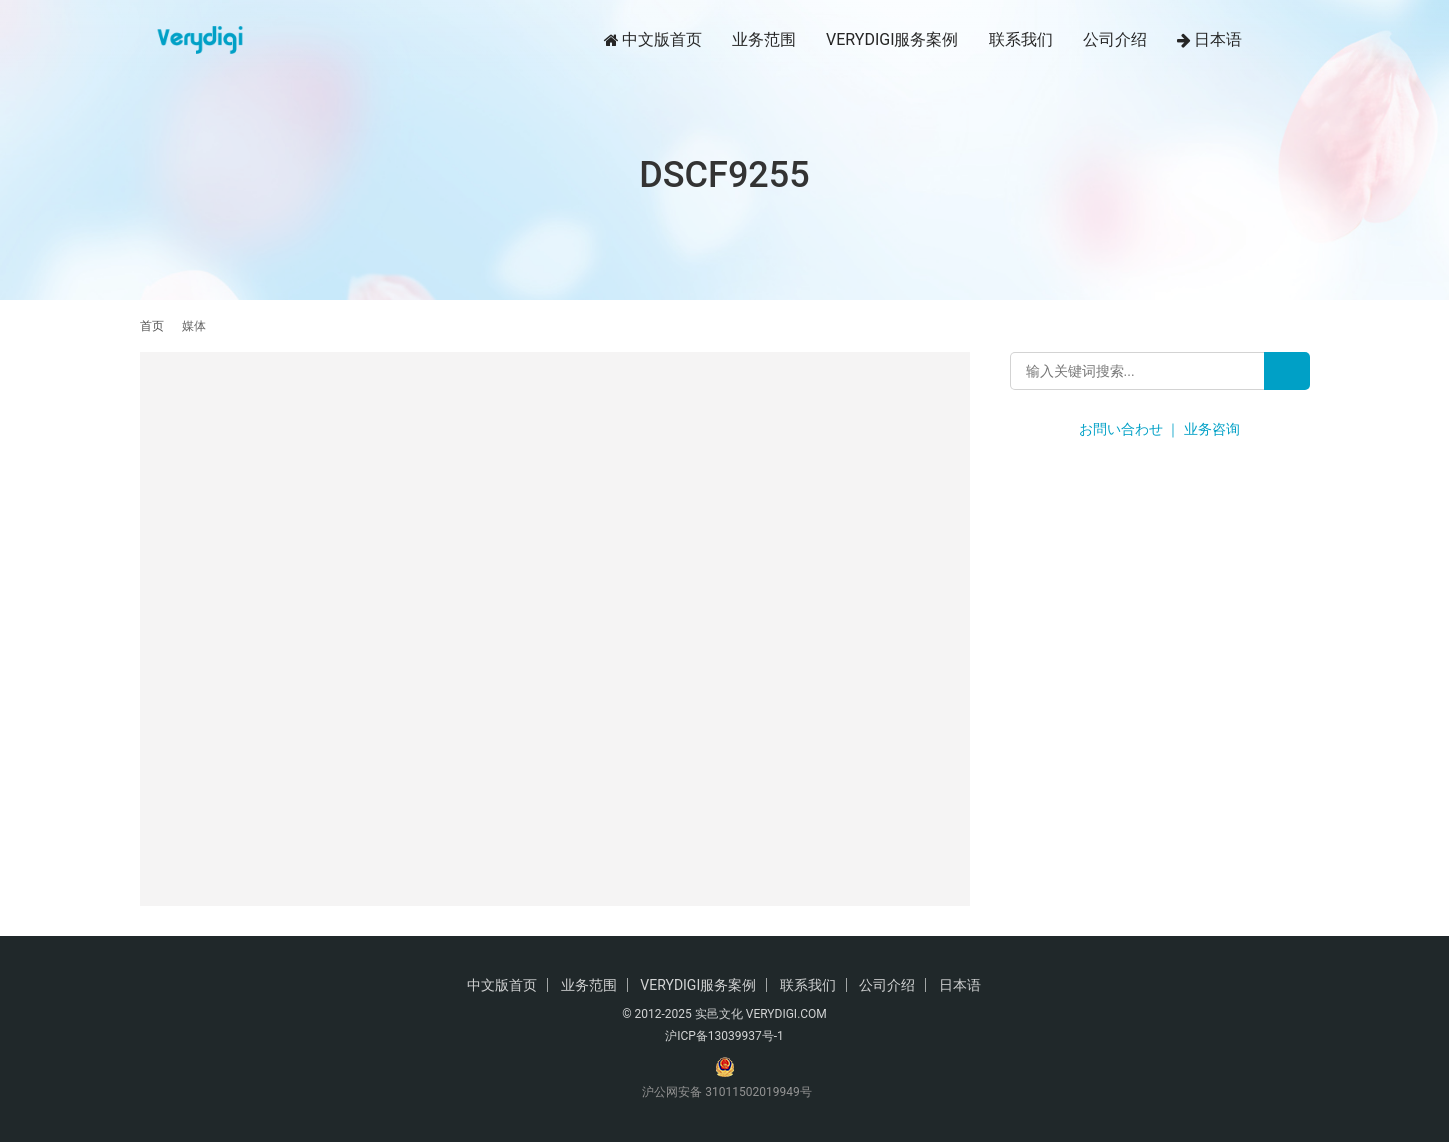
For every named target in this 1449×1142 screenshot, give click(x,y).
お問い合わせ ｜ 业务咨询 (1159, 429)
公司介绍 (1115, 39)
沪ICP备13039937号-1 (724, 1036)
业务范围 (764, 39)
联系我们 (1021, 39)
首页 (152, 326)
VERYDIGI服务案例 (892, 39)
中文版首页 (653, 40)
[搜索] (1301, 39)
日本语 (1209, 40)
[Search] (1287, 371)
